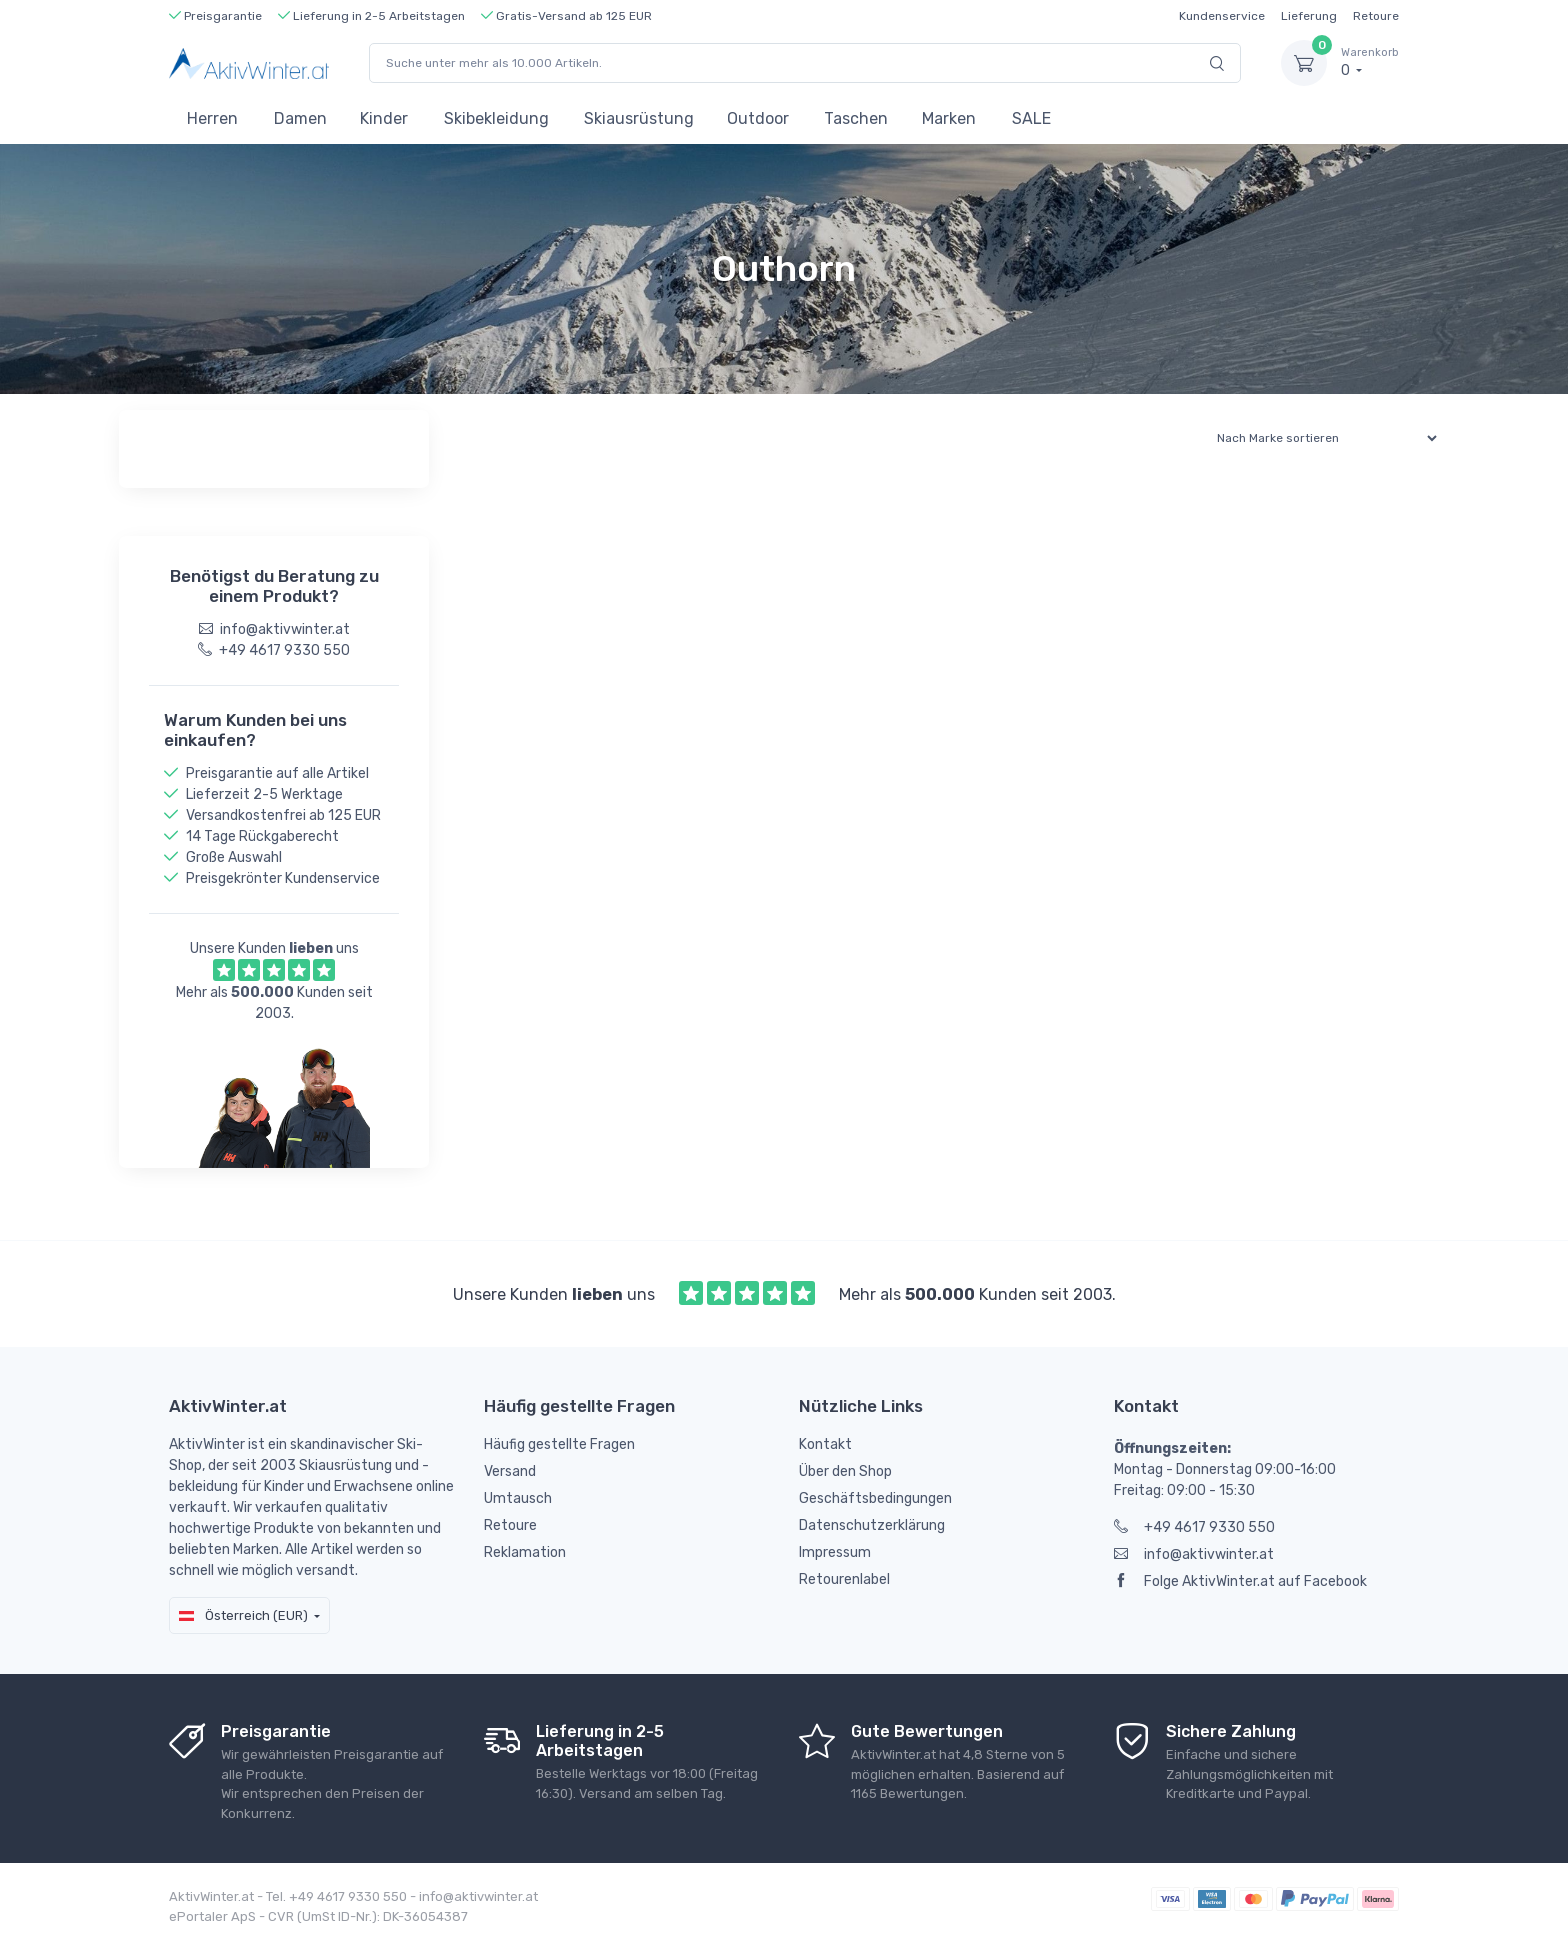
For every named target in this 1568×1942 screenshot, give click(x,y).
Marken (949, 118)
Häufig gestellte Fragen (559, 1444)
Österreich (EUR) (243, 1615)
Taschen (856, 118)
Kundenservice (1222, 16)
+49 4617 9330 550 (1194, 1527)
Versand (510, 1471)
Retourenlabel (844, 1579)
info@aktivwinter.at (1194, 1554)
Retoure (1376, 16)
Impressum (835, 1552)
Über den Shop (845, 1471)
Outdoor (758, 118)
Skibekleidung (496, 118)
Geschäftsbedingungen (875, 1498)
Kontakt (825, 1444)
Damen (300, 118)
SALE (1031, 118)
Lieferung (1309, 16)
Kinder (384, 118)
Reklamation (525, 1552)
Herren (212, 118)
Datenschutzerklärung (872, 1525)
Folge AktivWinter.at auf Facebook (1240, 1581)
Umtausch (518, 1498)
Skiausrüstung (639, 118)
